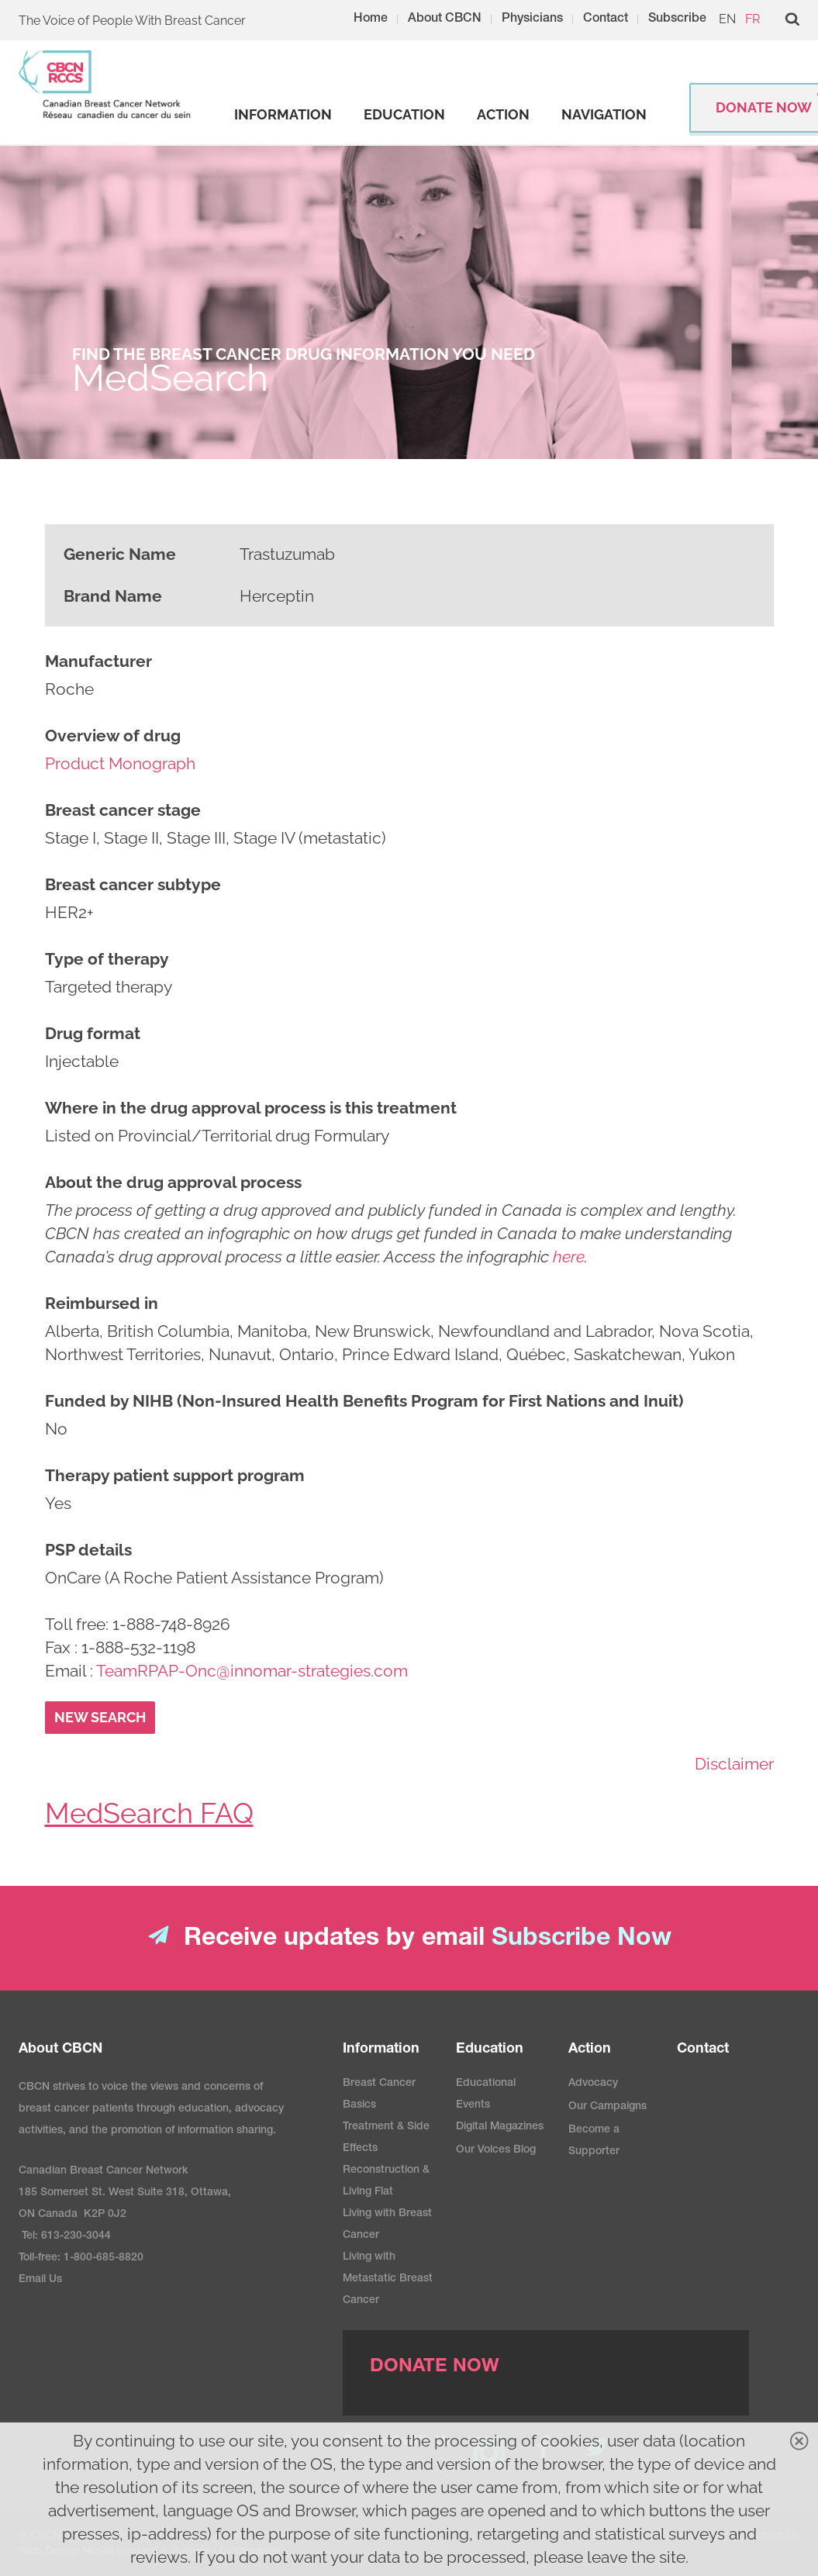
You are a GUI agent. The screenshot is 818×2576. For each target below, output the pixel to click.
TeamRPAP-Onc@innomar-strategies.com (252, 1670)
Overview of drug (113, 735)
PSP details (88, 1549)
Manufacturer (98, 661)
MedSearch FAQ (149, 1813)
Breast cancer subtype (133, 884)
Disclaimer (734, 1763)
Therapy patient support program (175, 1475)
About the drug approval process (173, 1182)
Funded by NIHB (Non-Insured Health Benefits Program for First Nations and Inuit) (364, 1401)
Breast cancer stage (123, 810)
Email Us (40, 2279)
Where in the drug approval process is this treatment (251, 1107)
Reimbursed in (101, 1303)
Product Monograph (120, 763)
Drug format (92, 1033)
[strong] (283, 115)
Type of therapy (107, 959)
